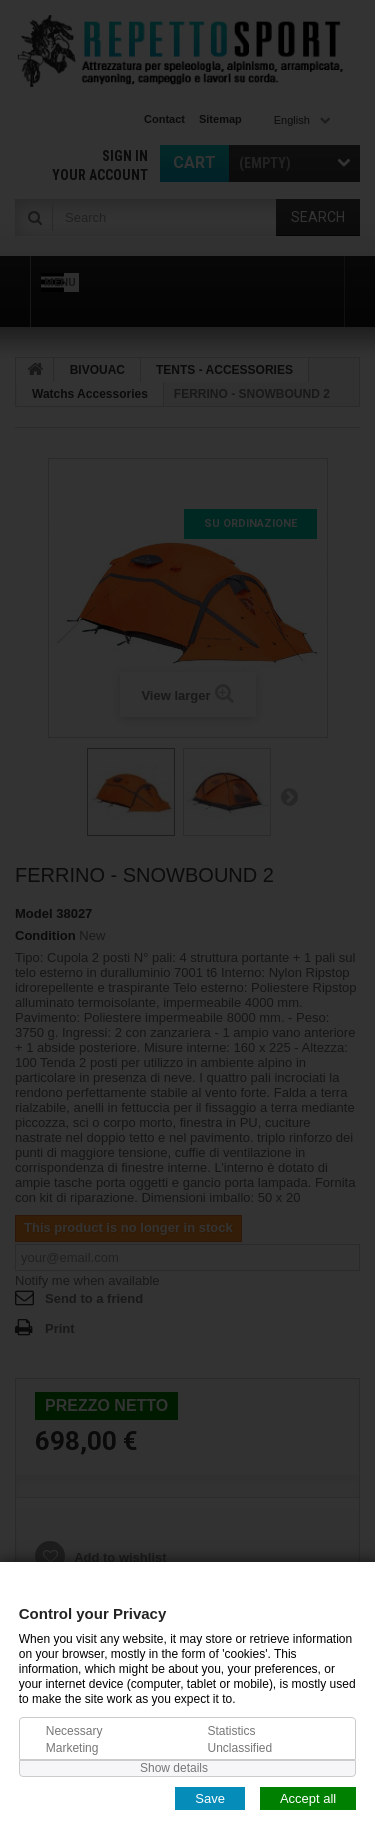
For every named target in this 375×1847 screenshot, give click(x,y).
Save (210, 1797)
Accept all (308, 1797)
